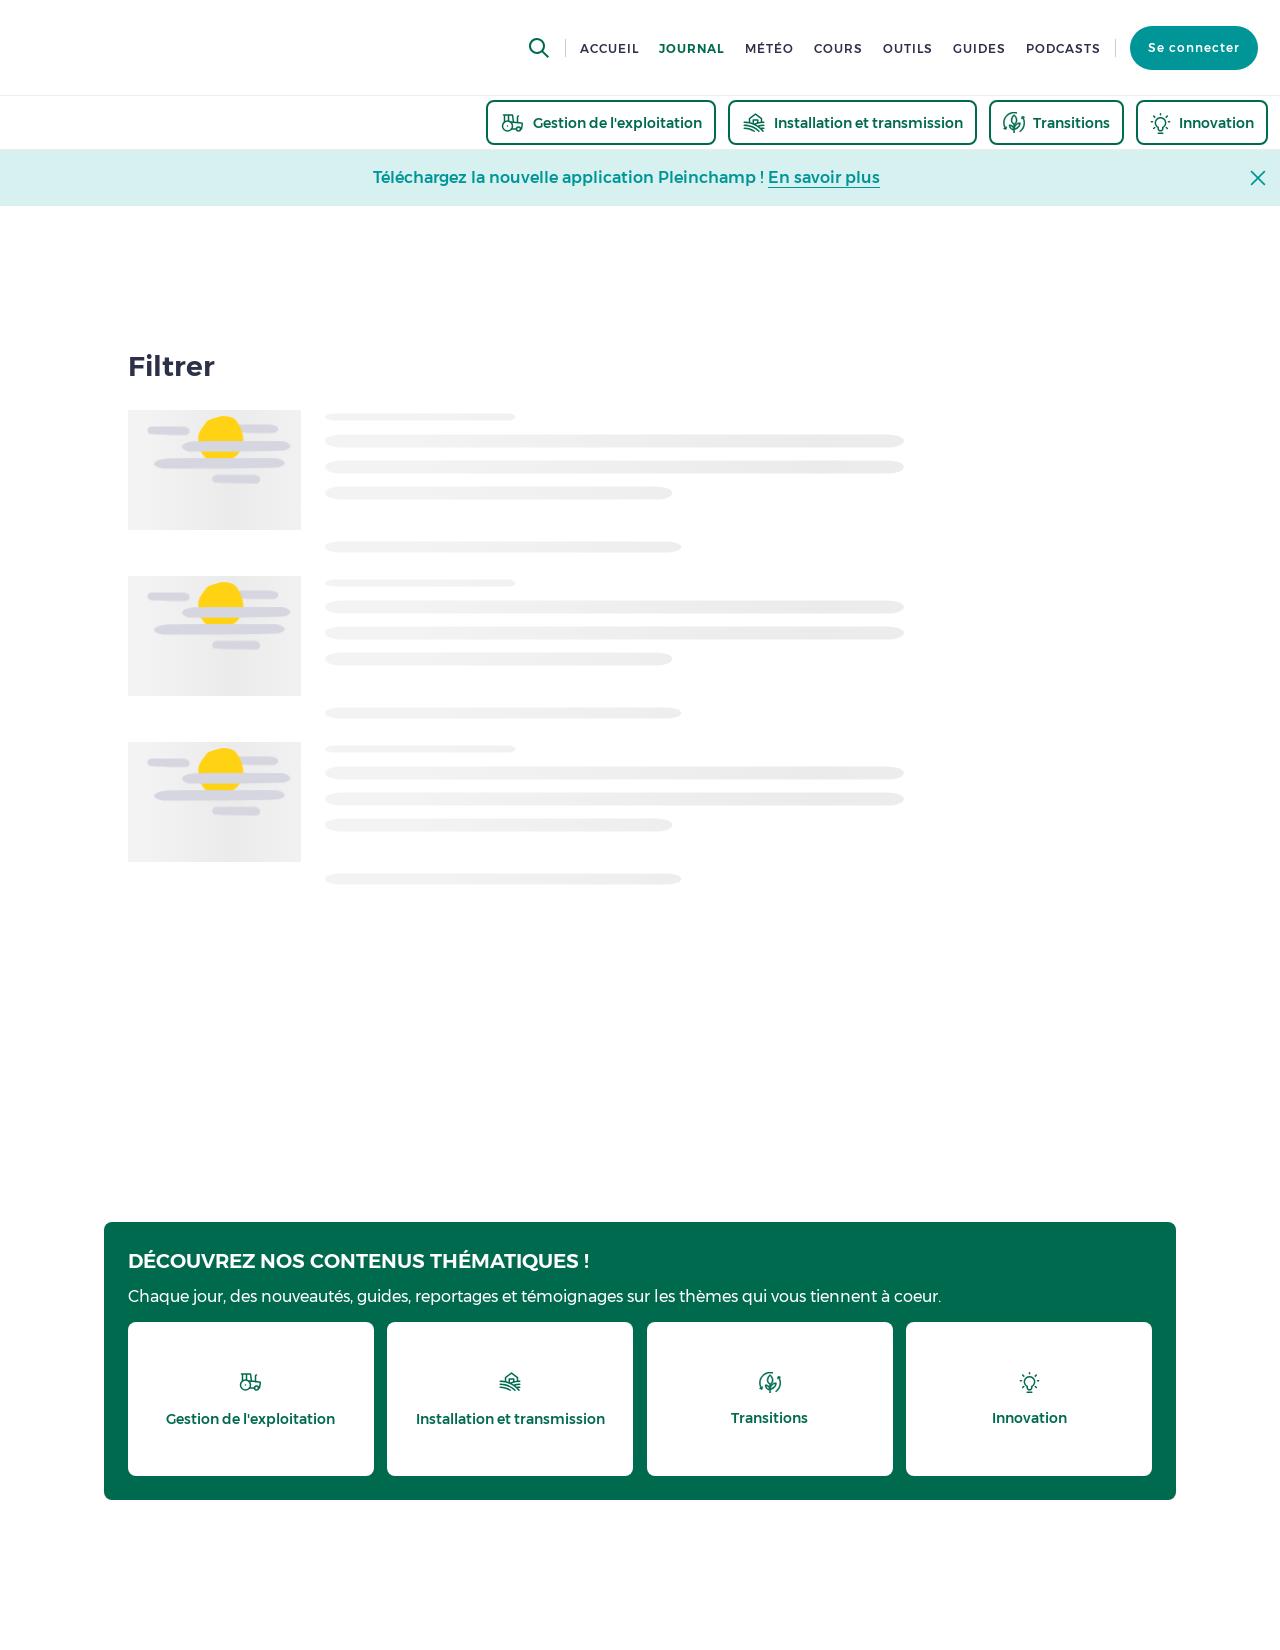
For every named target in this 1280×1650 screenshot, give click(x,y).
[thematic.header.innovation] (1202, 122)
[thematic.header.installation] (852, 122)
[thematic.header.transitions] (1056, 122)
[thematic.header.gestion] (601, 122)
